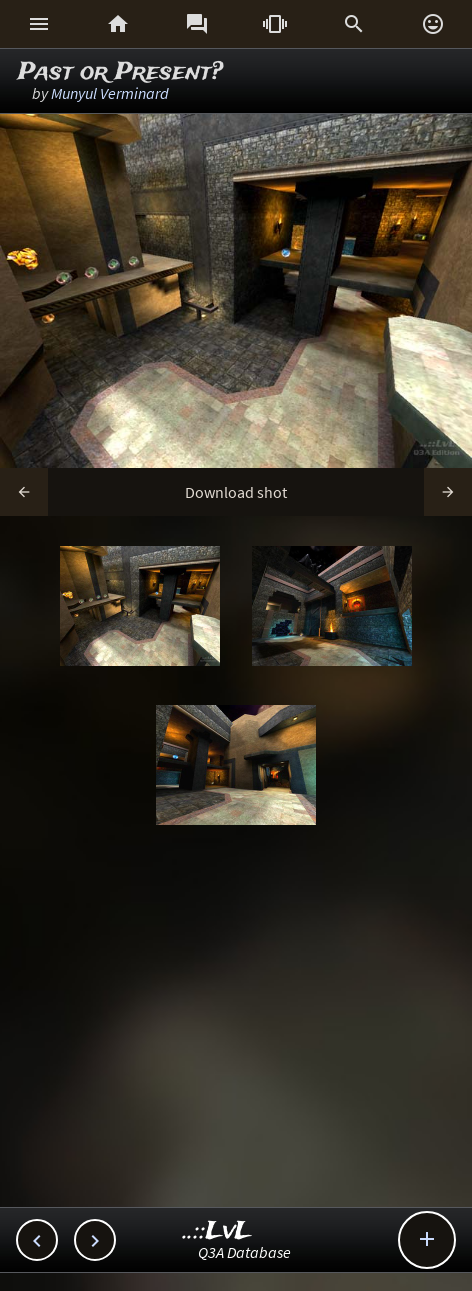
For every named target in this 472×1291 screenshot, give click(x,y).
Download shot (236, 492)
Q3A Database (244, 1252)
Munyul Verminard (110, 93)
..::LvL (217, 1231)
